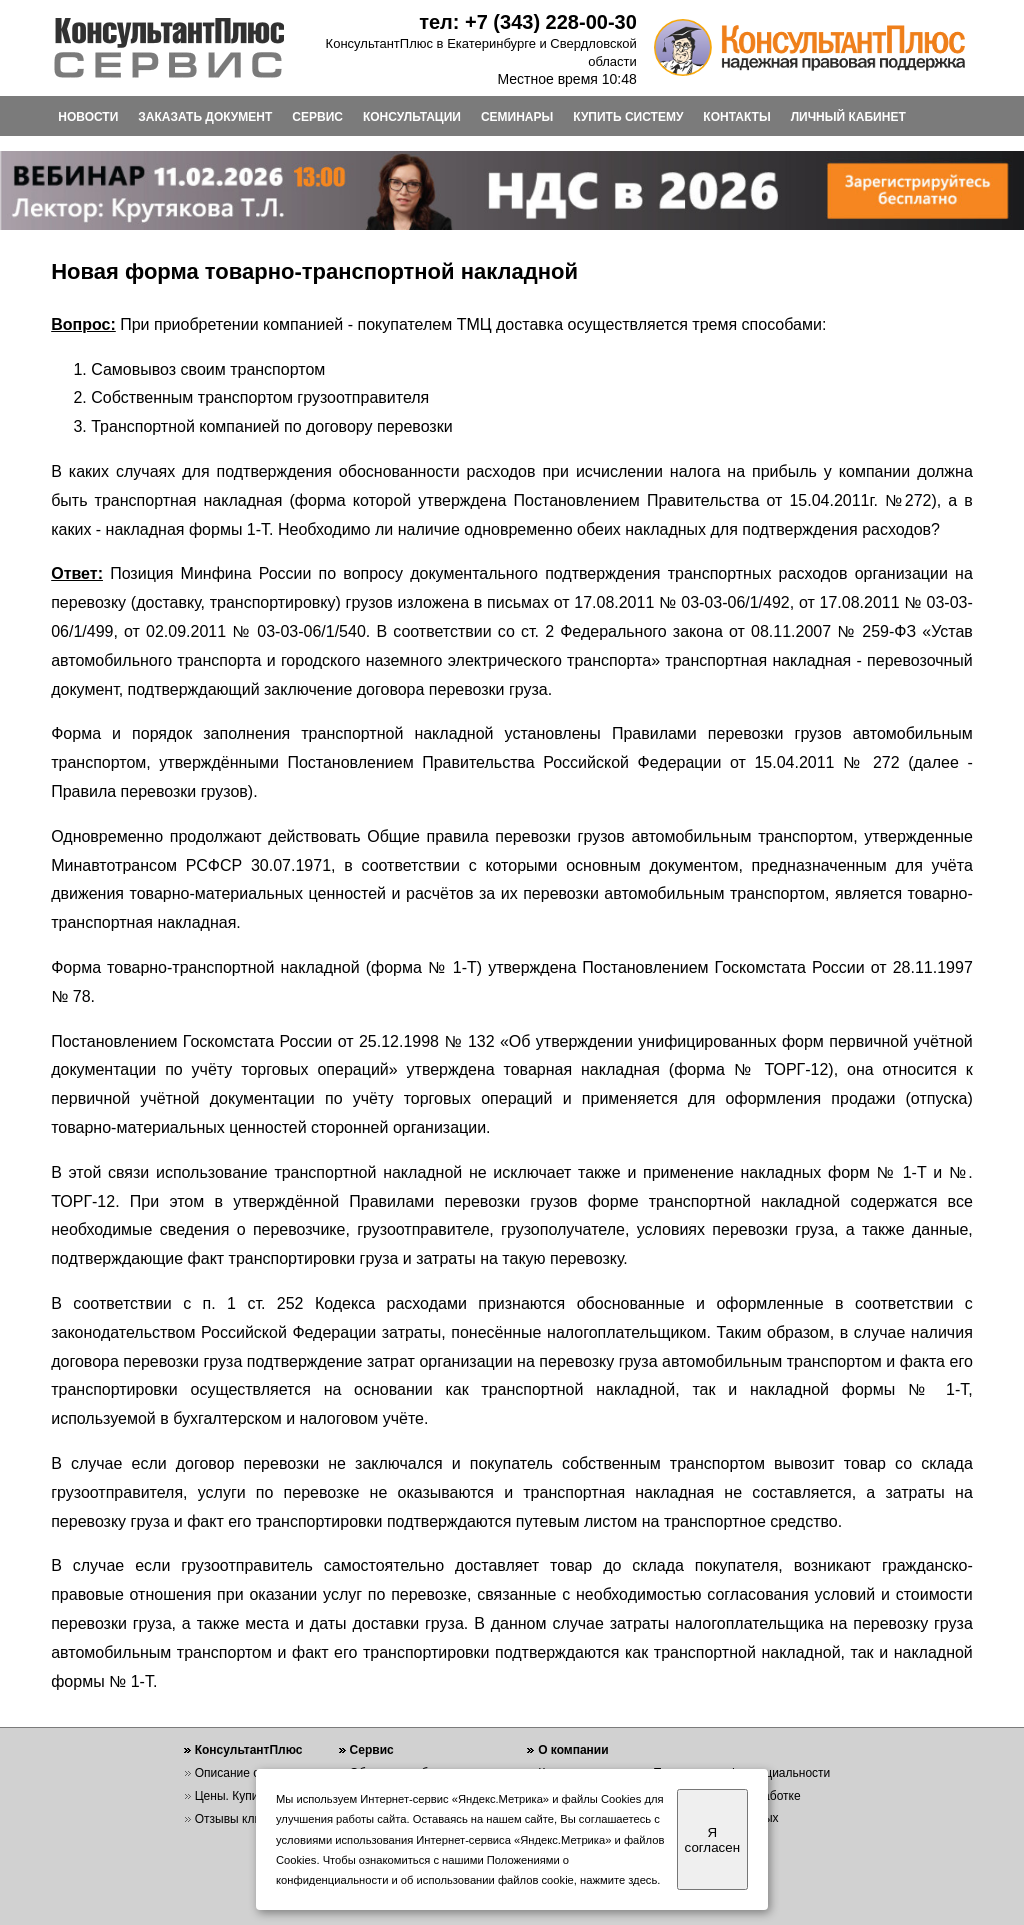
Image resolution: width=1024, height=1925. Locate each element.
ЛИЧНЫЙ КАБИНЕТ (848, 117)
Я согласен (712, 1840)
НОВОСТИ (88, 117)
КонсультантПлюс (249, 1750)
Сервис (372, 1750)
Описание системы (248, 1773)
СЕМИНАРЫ (517, 117)
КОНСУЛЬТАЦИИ (412, 117)
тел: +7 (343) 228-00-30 (528, 22)
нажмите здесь (618, 1880)
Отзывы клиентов (244, 1819)
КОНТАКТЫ (736, 117)
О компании (573, 1750)
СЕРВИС (317, 117)
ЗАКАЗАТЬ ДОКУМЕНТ (205, 117)
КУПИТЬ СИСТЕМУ (628, 117)
